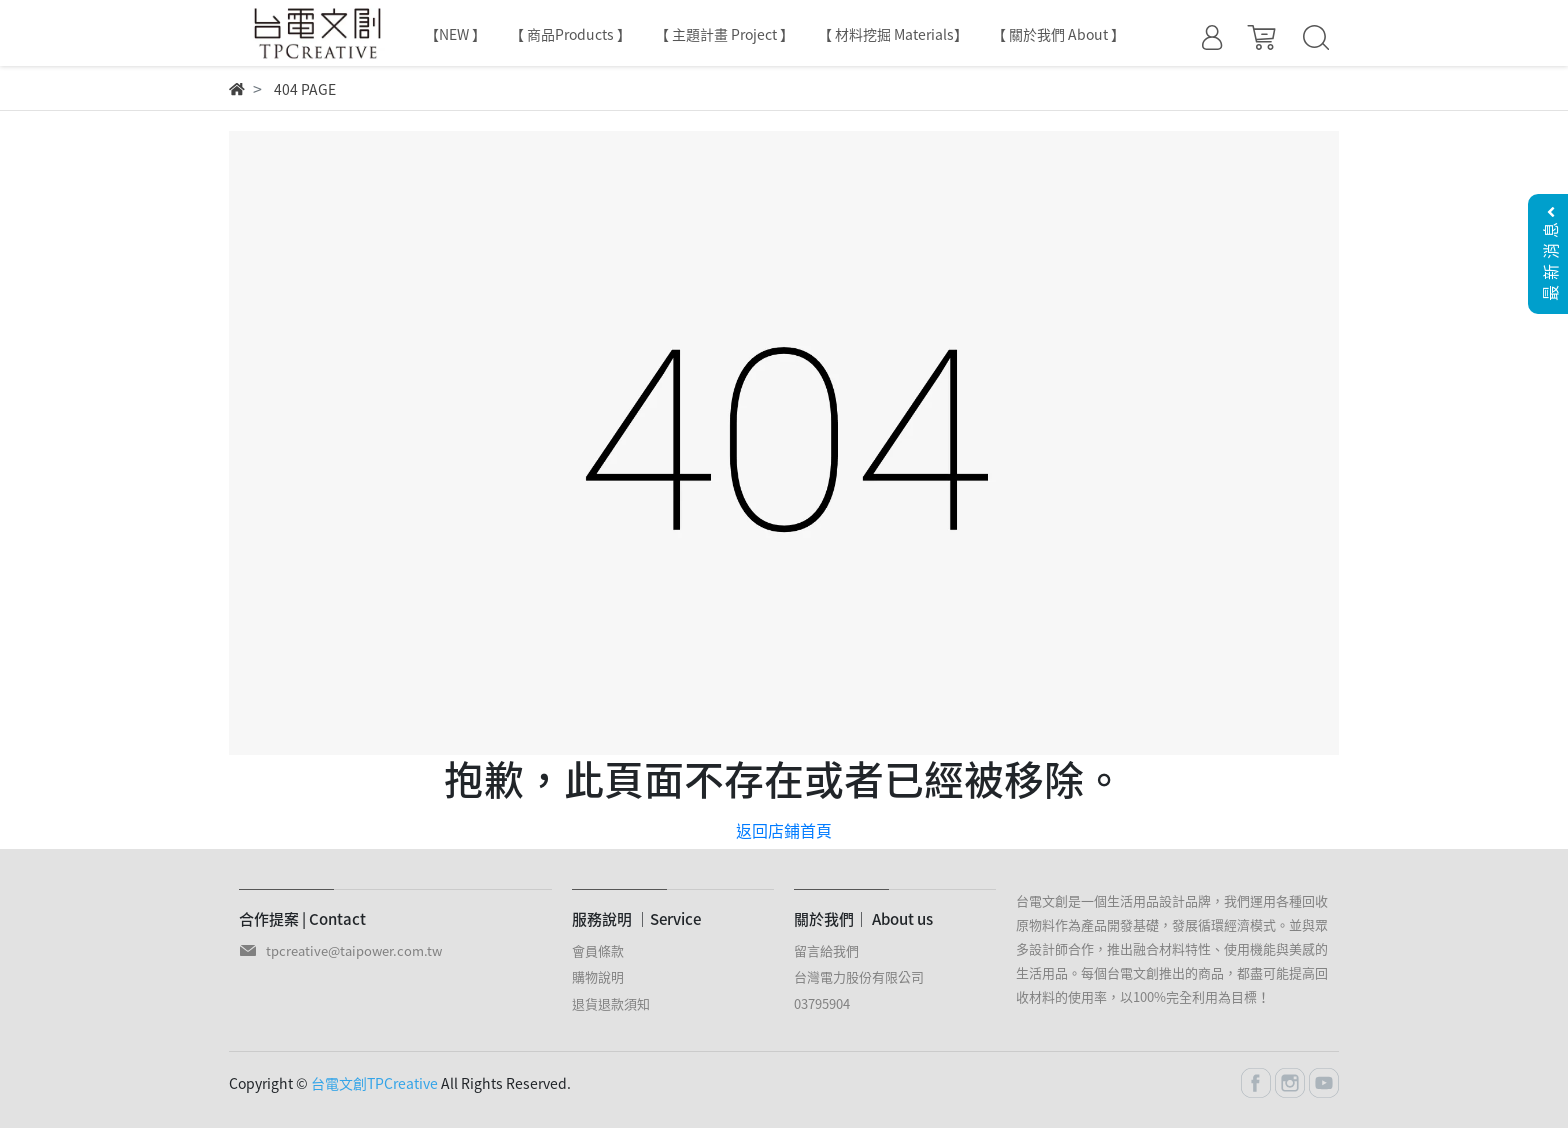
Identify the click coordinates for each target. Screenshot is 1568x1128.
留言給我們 (826, 950)
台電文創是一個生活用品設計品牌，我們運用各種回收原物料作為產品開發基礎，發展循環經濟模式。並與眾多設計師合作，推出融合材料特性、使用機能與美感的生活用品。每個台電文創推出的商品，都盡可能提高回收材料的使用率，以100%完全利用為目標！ (1172, 948)
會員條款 (598, 950)
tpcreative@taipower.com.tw (354, 950)
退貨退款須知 (611, 1003)
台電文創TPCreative (374, 1083)
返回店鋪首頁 (784, 830)
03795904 (822, 1003)
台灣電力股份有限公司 (859, 976)
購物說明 (598, 976)
